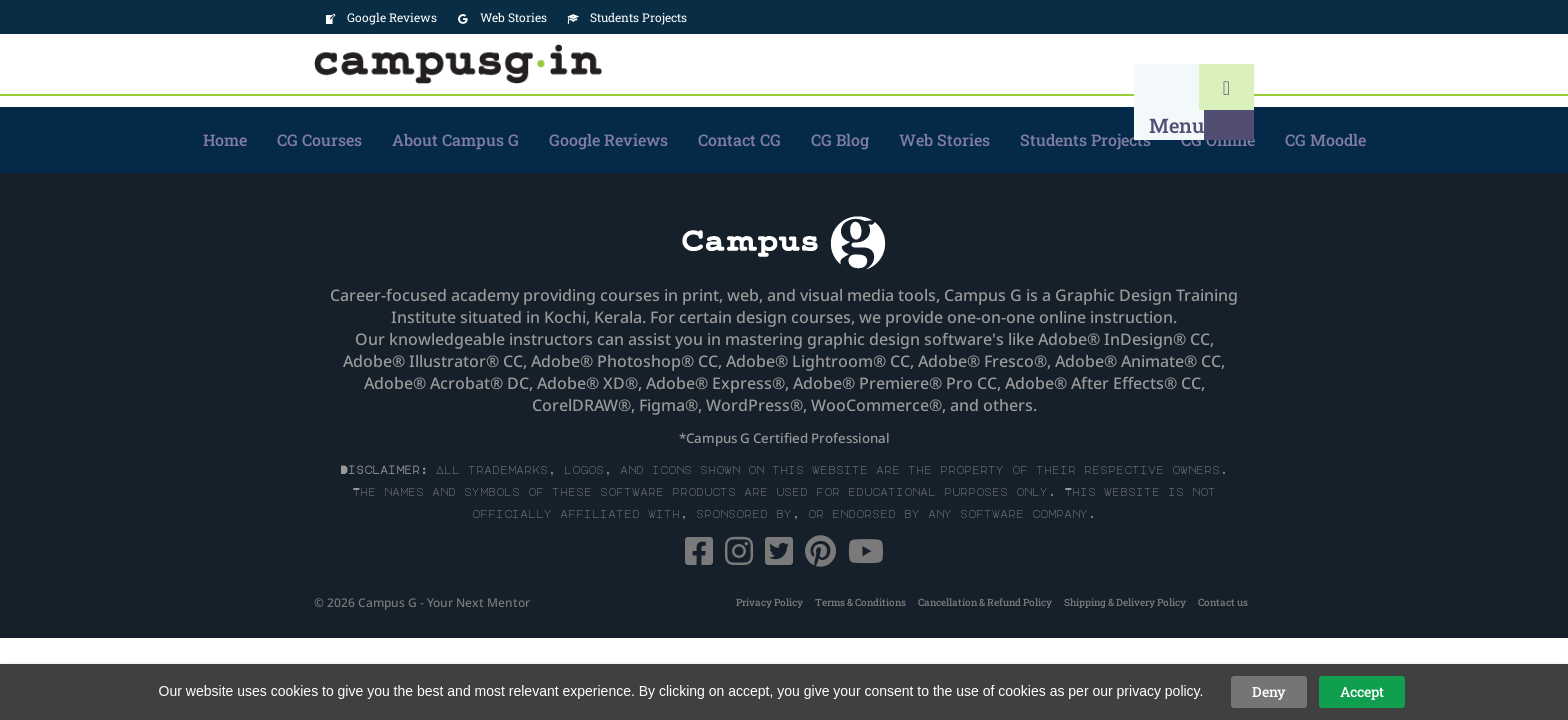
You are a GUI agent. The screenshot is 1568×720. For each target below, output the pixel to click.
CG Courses (319, 139)
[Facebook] (701, 556)
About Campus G (455, 139)
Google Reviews (608, 139)
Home (225, 139)
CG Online (1218, 139)
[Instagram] (741, 556)
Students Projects (1085, 139)
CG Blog (840, 139)
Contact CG (739, 139)
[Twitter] (781, 556)
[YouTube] (866, 556)
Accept (1362, 691)
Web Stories (944, 139)
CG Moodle (1325, 139)
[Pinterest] (822, 556)
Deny (1269, 691)
